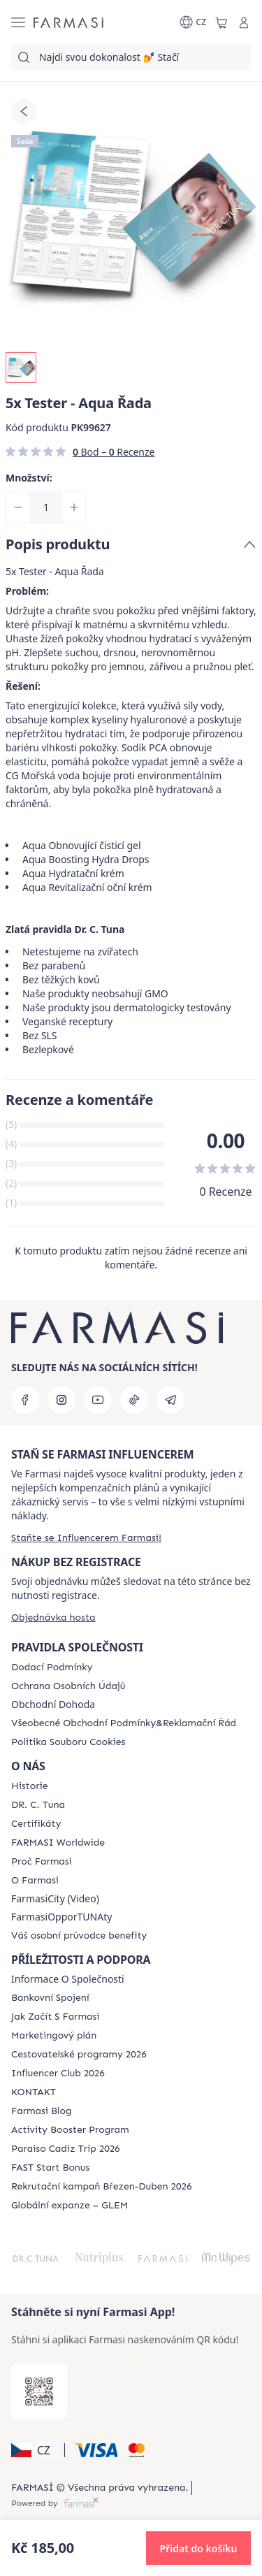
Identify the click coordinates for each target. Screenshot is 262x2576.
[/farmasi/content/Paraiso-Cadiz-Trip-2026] (65, 2149)
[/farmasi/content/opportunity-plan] (53, 2035)
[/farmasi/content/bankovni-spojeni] (50, 1998)
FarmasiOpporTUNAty (61, 1917)
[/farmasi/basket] (221, 22)
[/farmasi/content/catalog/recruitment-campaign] (101, 2186)
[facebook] (25, 1400)
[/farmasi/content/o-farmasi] (35, 1880)
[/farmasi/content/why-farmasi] (41, 1861)
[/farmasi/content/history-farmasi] (29, 1786)
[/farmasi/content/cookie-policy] (68, 1742)
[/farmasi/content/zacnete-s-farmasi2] (55, 2017)
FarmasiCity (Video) (55, 1898)
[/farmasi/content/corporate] (58, 1842)
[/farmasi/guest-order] (53, 1617)
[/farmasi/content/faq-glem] (69, 2205)
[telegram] (170, 1400)
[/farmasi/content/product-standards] (36, 1824)
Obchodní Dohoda (53, 1704)
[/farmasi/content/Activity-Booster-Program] (70, 2130)
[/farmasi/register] (86, 1538)
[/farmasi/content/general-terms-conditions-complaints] (123, 1723)
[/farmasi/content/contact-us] (33, 2092)
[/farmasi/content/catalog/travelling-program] (79, 2054)
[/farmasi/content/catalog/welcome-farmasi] (79, 1935)
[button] (35, 2450)
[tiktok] (134, 1400)
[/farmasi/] (68, 22)
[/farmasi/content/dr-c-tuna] (38, 1805)
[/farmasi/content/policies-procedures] (68, 1686)
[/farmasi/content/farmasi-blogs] (41, 2111)
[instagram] (61, 1400)
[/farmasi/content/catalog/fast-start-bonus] (50, 2167)
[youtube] (98, 1400)
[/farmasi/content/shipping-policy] (51, 1667)
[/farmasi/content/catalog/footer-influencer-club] (58, 2073)
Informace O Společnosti (67, 1979)
